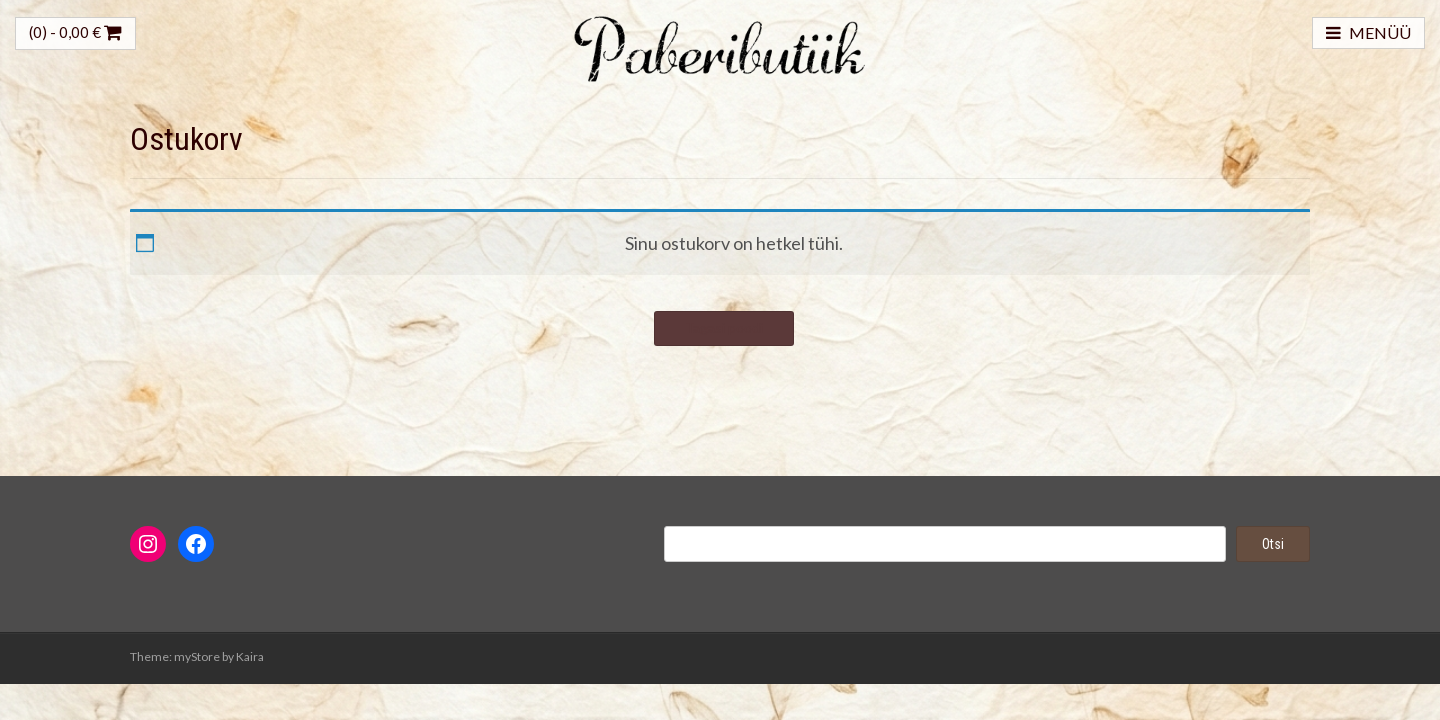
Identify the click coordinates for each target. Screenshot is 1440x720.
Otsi (1273, 544)
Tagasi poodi (724, 327)
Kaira (250, 656)
